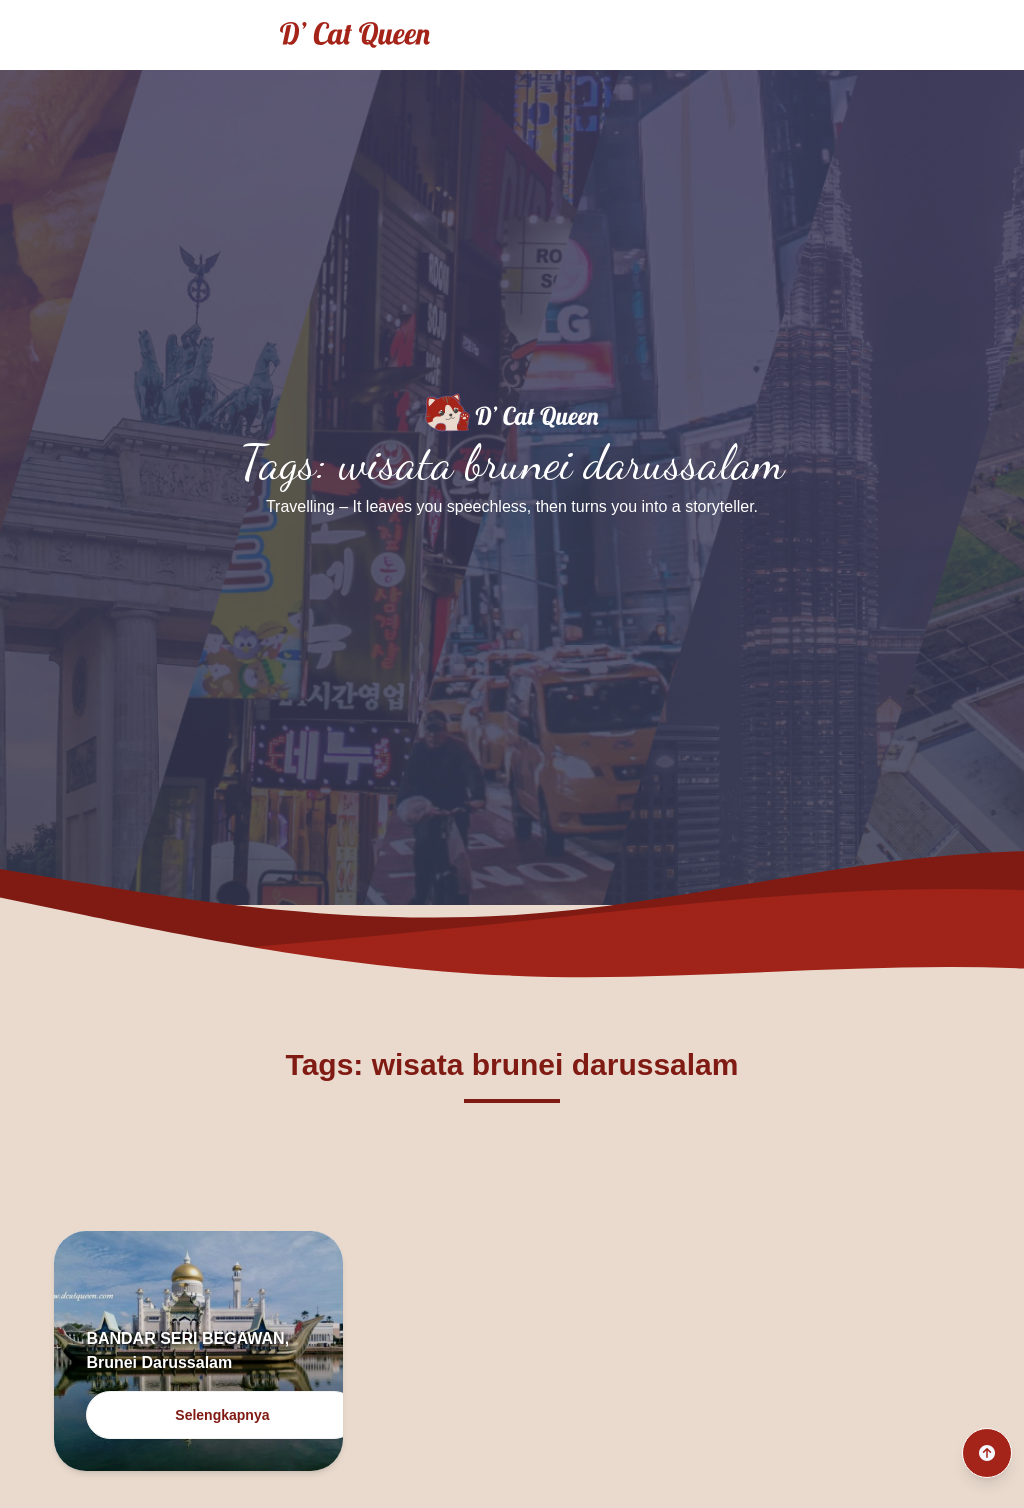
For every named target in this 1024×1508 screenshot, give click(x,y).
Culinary (952, 34)
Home (743, 34)
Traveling (843, 34)
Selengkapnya (222, 1415)
